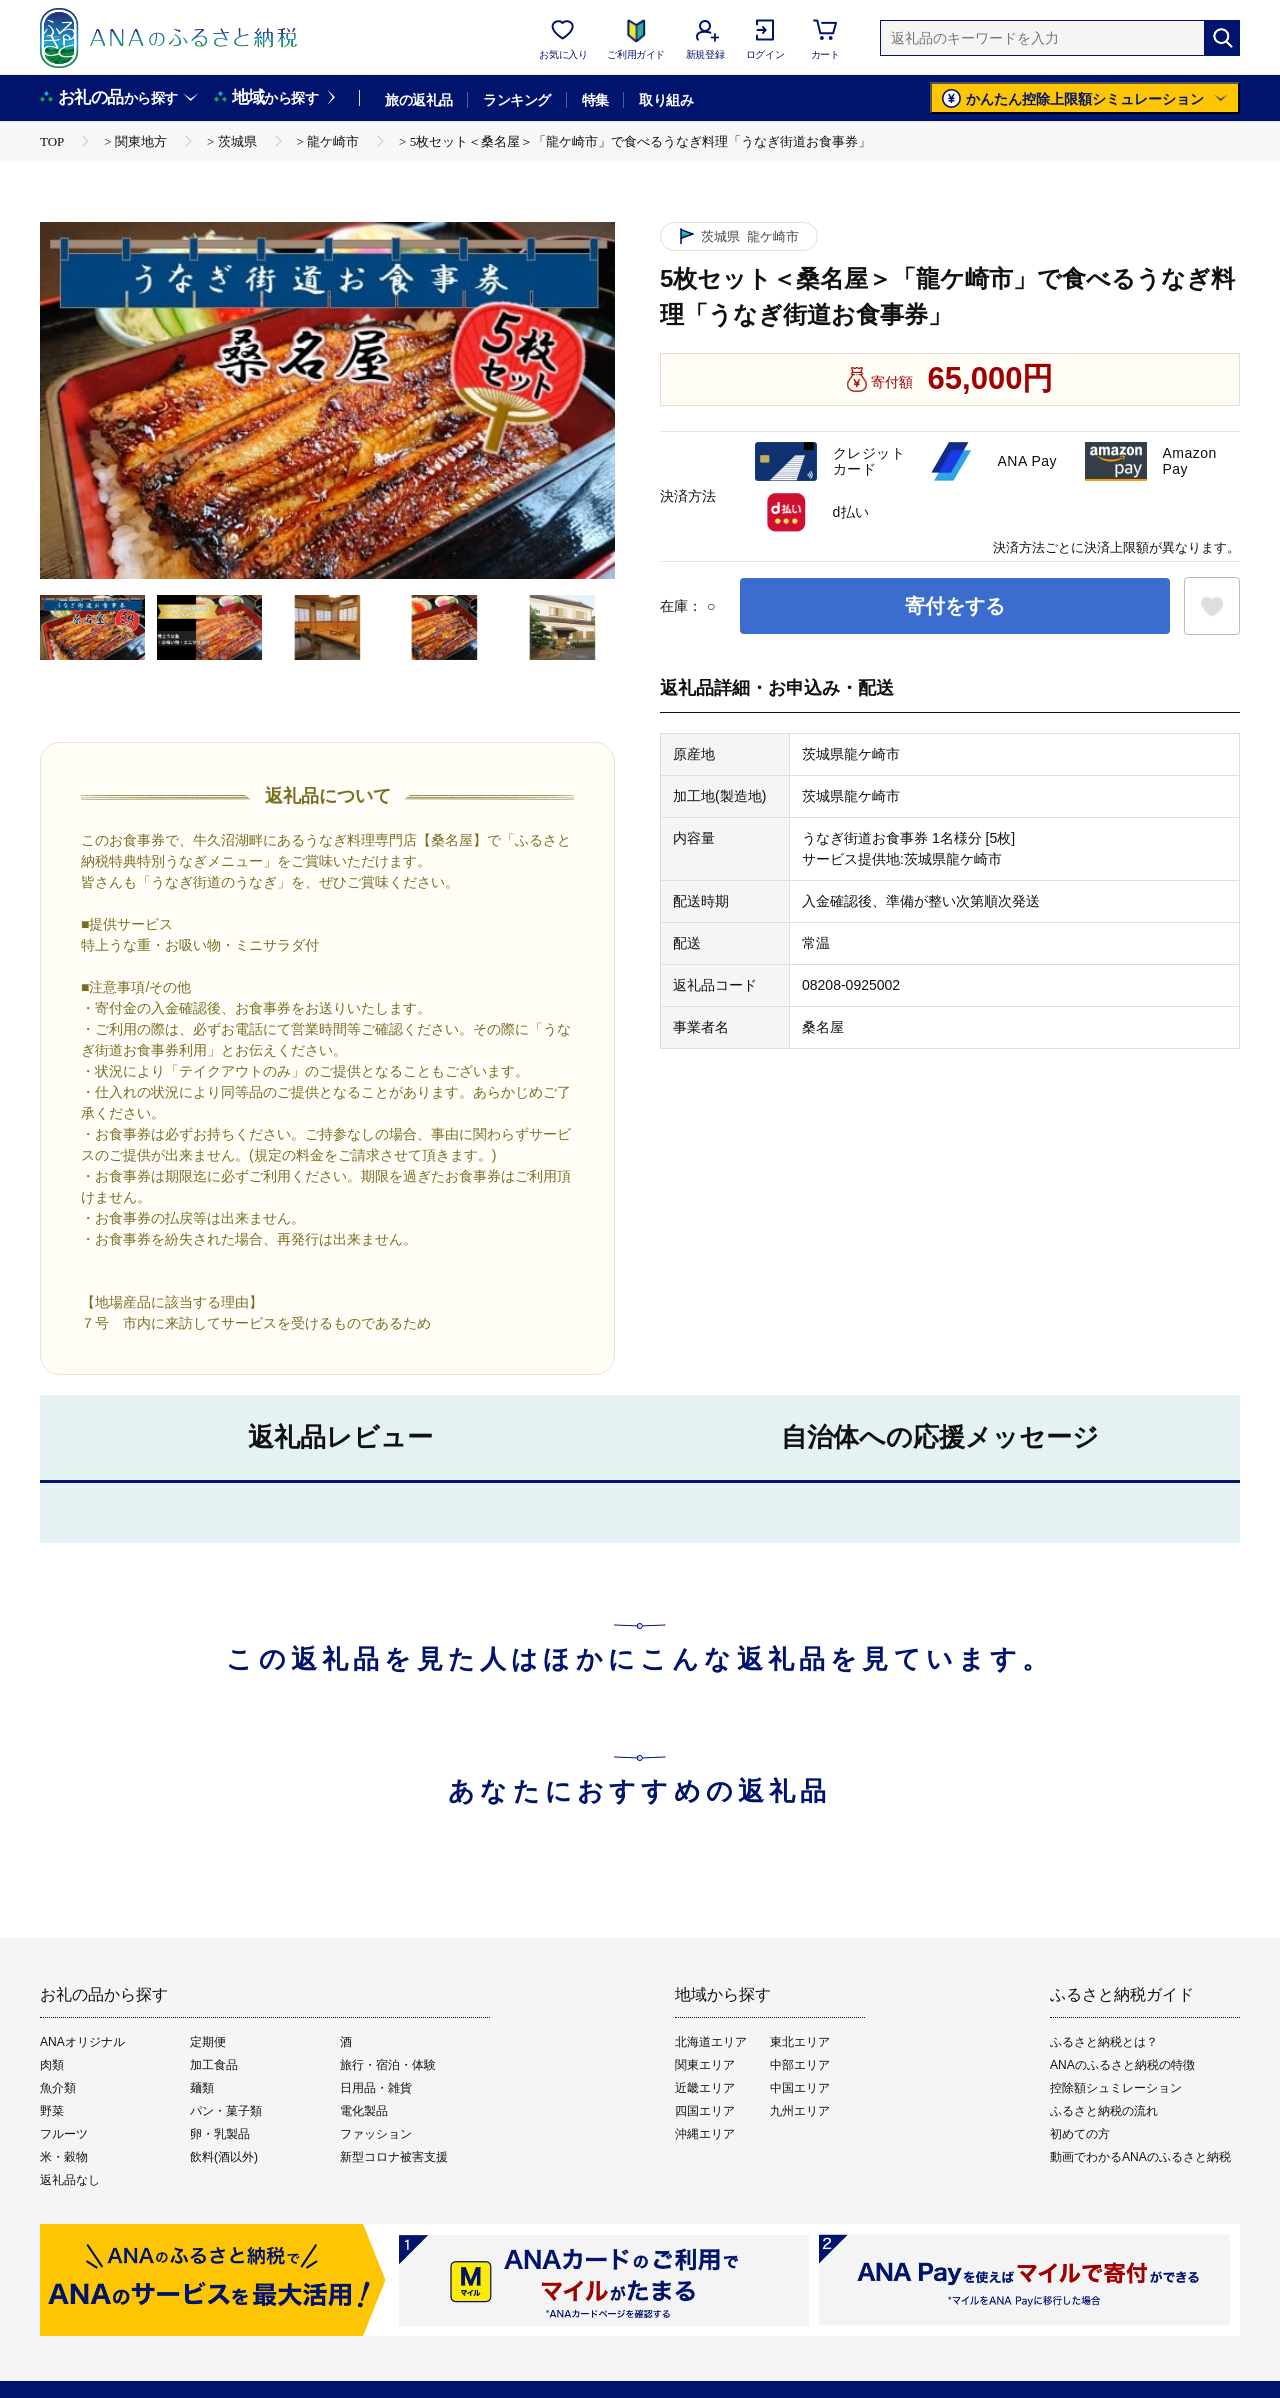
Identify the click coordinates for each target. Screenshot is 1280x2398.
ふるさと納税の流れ (1104, 2111)
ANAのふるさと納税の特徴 (1122, 2065)
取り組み (666, 100)
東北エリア (800, 2042)
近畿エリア (705, 2088)
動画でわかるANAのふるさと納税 (1140, 2157)
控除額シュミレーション (1116, 2088)
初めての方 (1080, 2134)
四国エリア (705, 2111)
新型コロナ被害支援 (394, 2157)
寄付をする (955, 606)
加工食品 (214, 2065)
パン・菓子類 (226, 2111)
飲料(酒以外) (224, 2157)
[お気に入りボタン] (1212, 606)
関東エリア (705, 2065)
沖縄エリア (705, 2134)
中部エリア (800, 2065)
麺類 (202, 2088)
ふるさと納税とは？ (1104, 2042)
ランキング (516, 100)
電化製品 (364, 2111)
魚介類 (58, 2088)
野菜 (52, 2111)
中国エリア (800, 2088)
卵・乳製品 (220, 2134)
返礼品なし (70, 2180)
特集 (595, 100)
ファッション (376, 2134)
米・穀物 (64, 2157)
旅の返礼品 (418, 100)
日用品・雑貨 (376, 2088)
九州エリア (800, 2111)
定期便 (208, 2042)
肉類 (52, 2065)
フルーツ (64, 2134)
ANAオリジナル (82, 2042)
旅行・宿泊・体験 (388, 2065)
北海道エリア (711, 2042)
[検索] (1222, 38)
